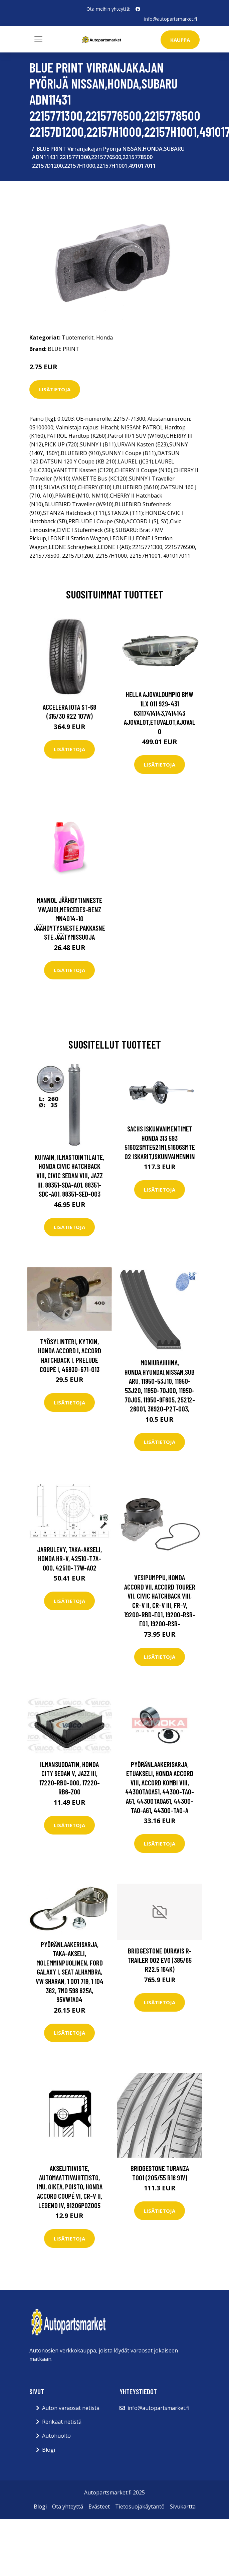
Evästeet (99, 2506)
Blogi (48, 2449)
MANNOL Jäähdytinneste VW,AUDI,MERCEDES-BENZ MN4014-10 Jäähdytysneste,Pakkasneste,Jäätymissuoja (69, 918)
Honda (104, 337)
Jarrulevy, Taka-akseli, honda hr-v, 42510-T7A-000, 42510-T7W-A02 (69, 1558)
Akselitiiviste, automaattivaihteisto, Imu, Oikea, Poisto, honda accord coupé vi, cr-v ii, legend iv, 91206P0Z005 (69, 2186)
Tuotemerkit (77, 337)
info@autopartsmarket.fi (170, 19)
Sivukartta (183, 2506)
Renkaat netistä (61, 2421)
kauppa (180, 39)
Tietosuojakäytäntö (140, 2506)
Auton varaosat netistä (70, 2408)
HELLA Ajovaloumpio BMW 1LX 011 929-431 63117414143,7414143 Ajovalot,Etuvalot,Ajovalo (159, 712)
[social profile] (138, 9)
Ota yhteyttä (67, 2506)
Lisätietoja (54, 389)
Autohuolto (56, 2435)
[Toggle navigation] (38, 39)
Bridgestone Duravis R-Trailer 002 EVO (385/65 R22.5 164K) (160, 1959)
